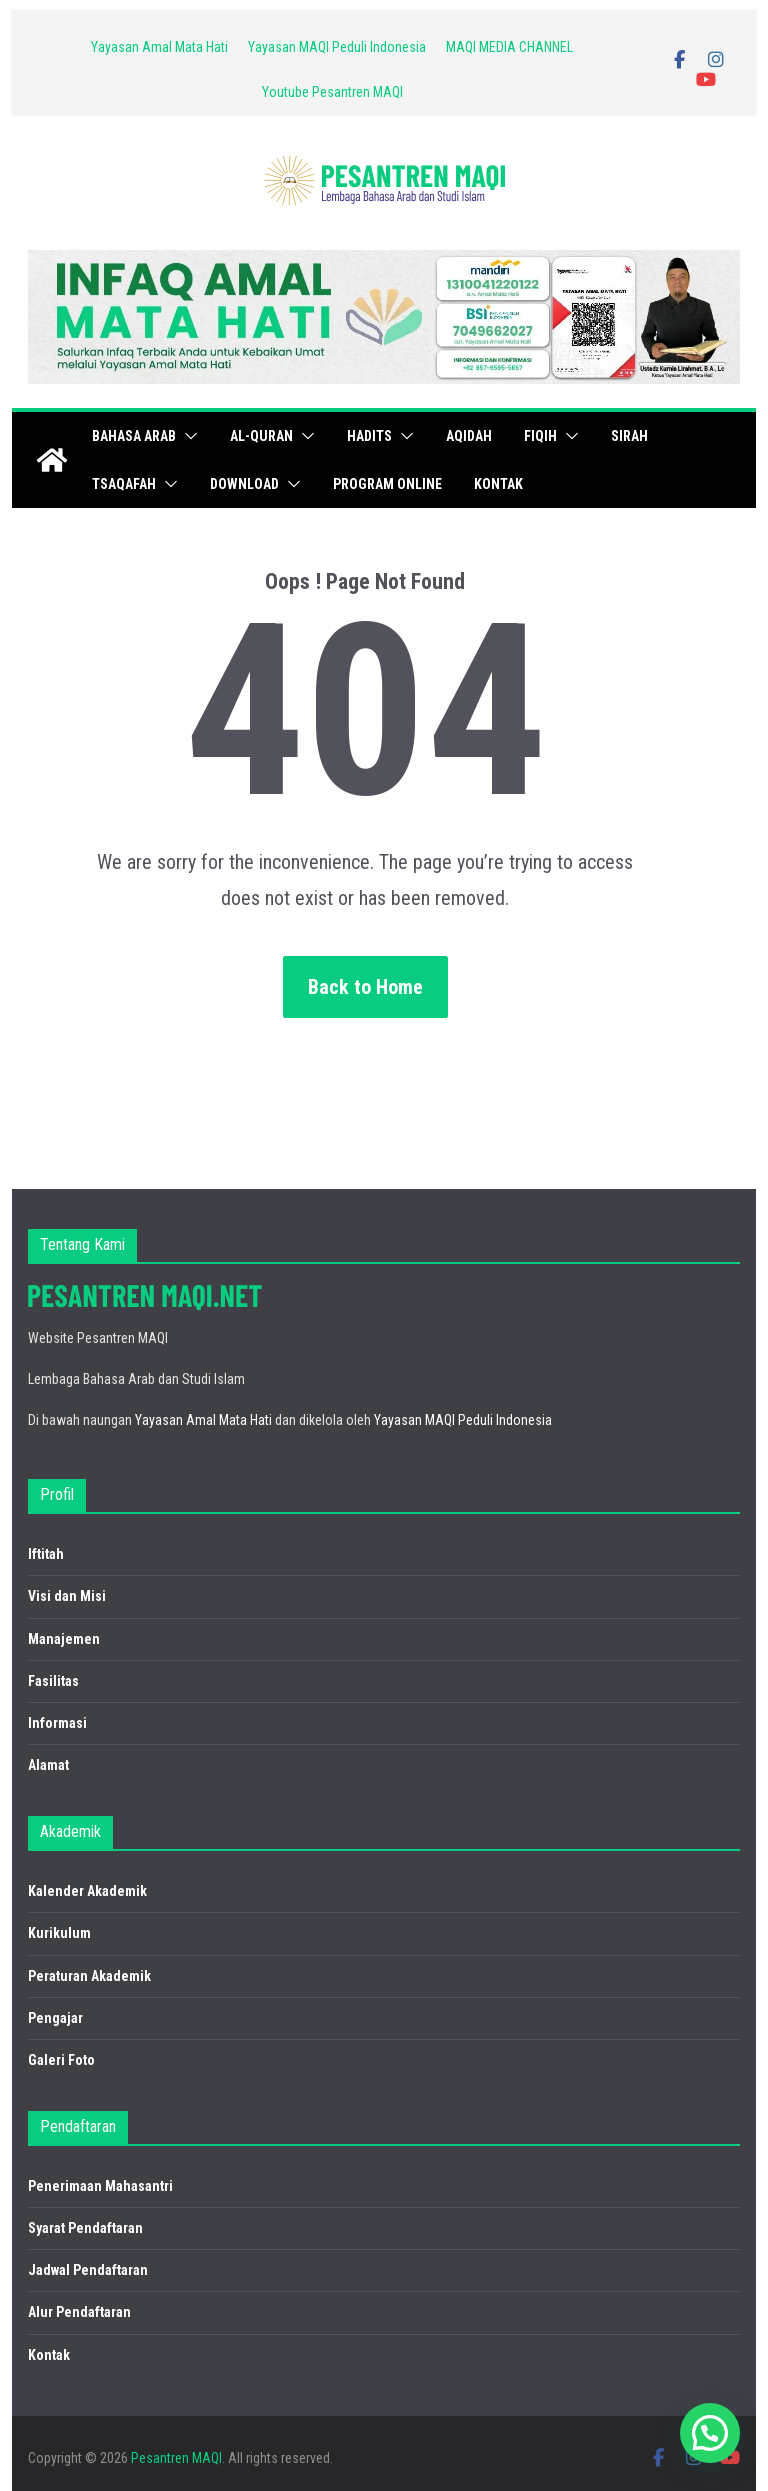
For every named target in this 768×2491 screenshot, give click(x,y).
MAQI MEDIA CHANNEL (509, 47)
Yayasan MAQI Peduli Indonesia (337, 47)
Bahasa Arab (134, 436)
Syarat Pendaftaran (85, 2228)
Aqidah (469, 436)
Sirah (629, 436)
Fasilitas (53, 1681)
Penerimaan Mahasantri (100, 2186)
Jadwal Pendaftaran (88, 2270)
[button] (187, 436)
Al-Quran (261, 436)
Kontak (498, 484)
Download (244, 484)
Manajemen (64, 1639)
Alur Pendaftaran (79, 2312)
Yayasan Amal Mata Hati (159, 47)
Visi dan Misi (67, 1596)
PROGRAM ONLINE (387, 484)
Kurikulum (59, 1933)
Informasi (57, 1723)
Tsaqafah (124, 484)
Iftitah (46, 1554)
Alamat (48, 1765)
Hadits (369, 436)
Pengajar (55, 2018)
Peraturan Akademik (89, 1976)
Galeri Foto (61, 2060)
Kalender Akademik (87, 1891)
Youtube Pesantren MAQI (332, 92)
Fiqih (540, 436)
